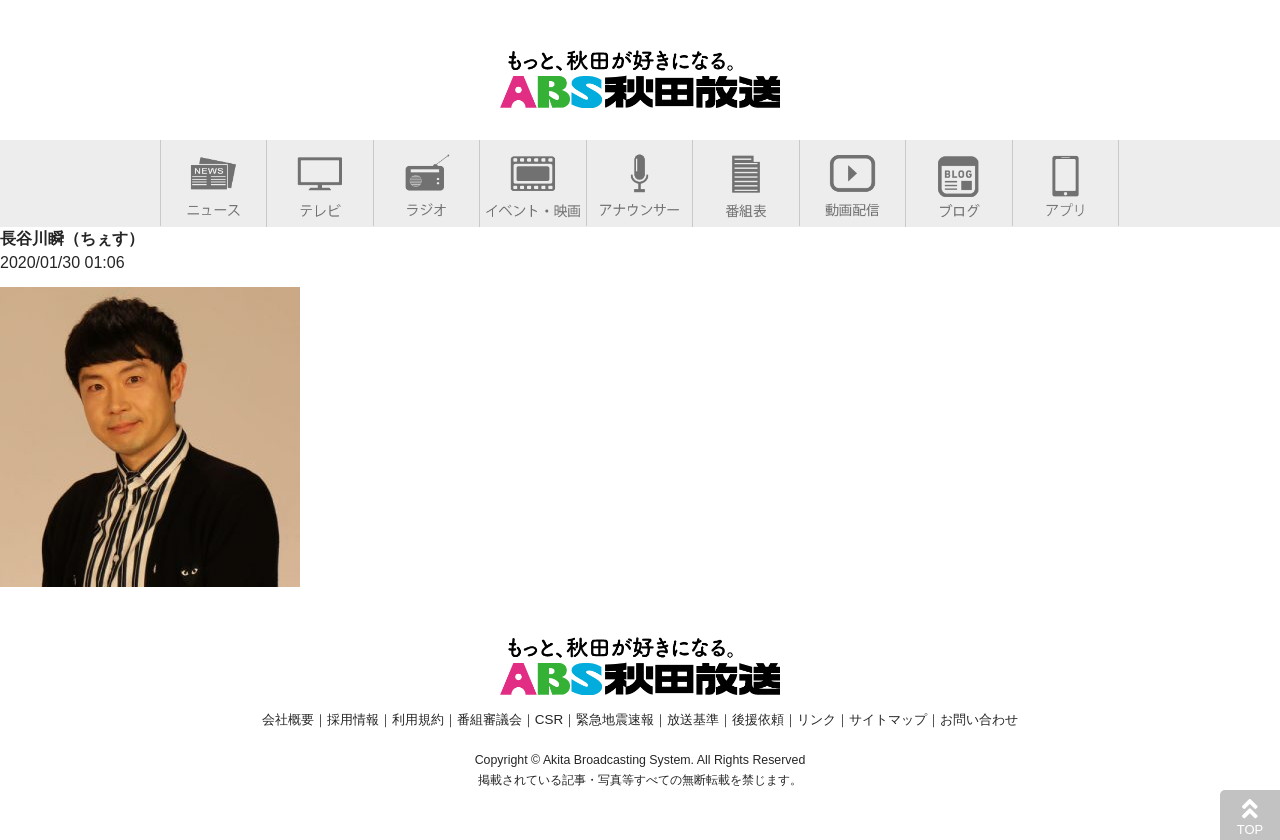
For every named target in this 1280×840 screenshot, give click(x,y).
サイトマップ (888, 719)
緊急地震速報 (615, 719)
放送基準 (693, 719)
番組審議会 (489, 719)
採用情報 (353, 719)
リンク (816, 719)
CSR (549, 719)
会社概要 (288, 719)
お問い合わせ (979, 719)
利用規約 (418, 719)
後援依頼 (758, 719)
